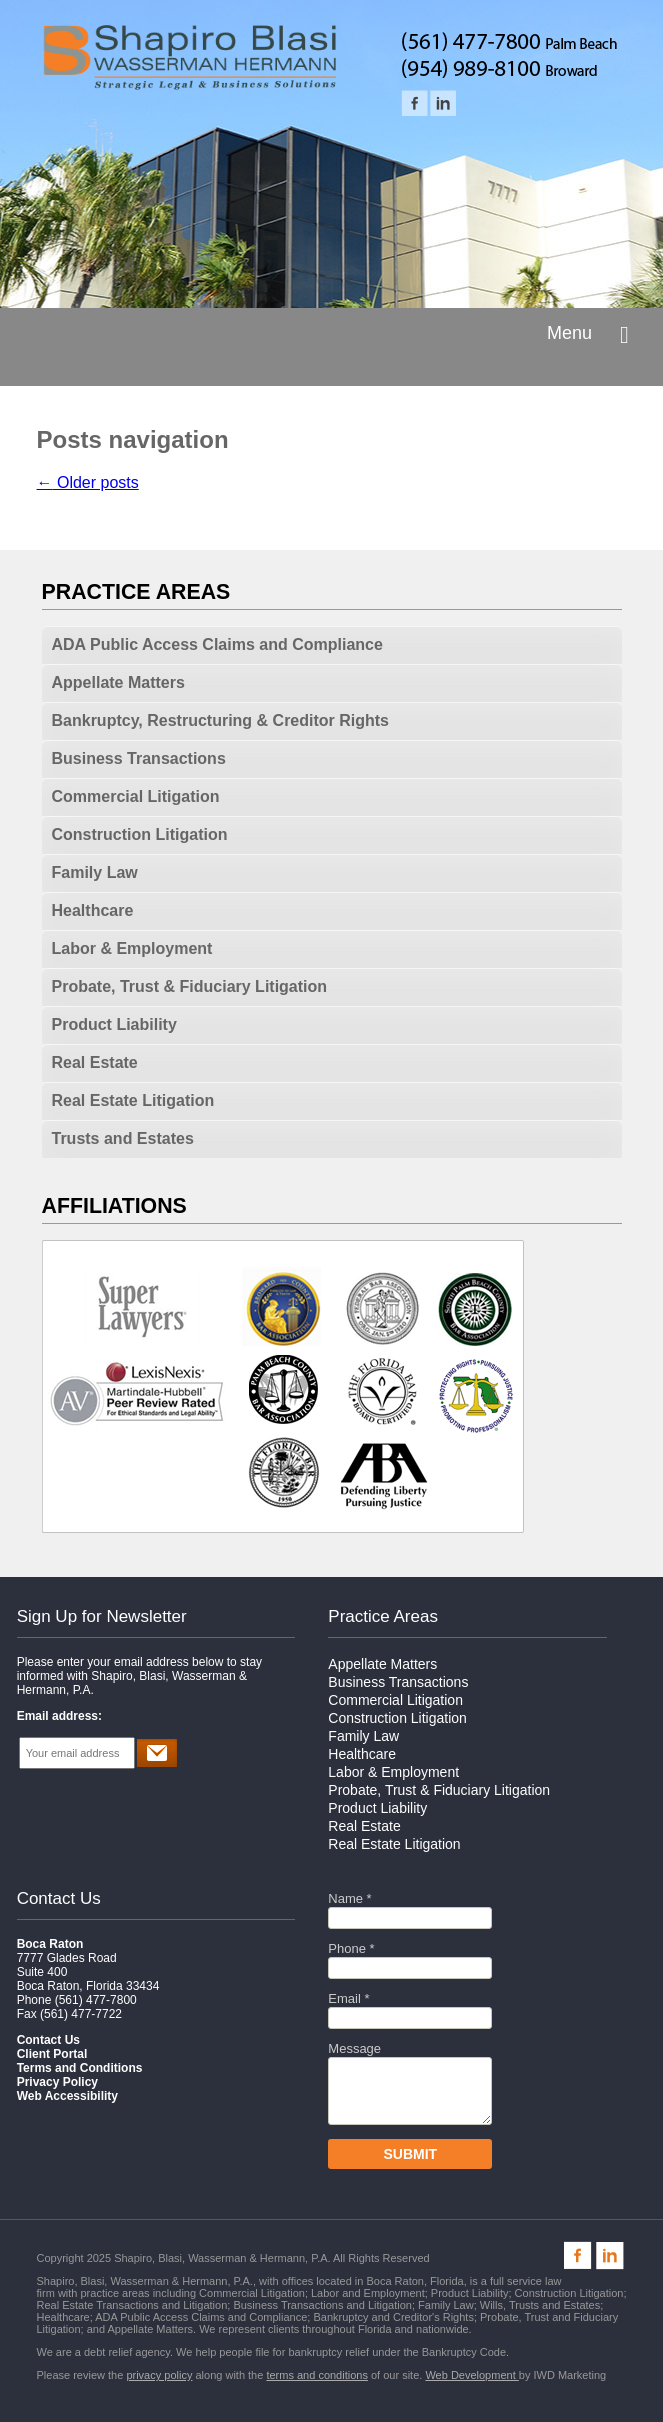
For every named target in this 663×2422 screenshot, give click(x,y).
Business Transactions (139, 758)
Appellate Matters (118, 682)
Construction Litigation (140, 834)
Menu (569, 333)
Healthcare (93, 910)
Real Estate (95, 1062)
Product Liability (114, 1024)
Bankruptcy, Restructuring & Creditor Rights (221, 720)
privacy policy (159, 2375)
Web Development (471, 2375)
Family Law (95, 872)
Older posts (88, 482)
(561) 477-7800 (96, 2000)
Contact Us (59, 1898)
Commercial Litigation (136, 796)
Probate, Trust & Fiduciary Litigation (190, 986)
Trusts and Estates (123, 1138)
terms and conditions (317, 2375)
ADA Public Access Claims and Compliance (217, 644)
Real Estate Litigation (133, 1100)
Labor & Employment (132, 948)
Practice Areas (383, 1616)
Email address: (59, 1716)
